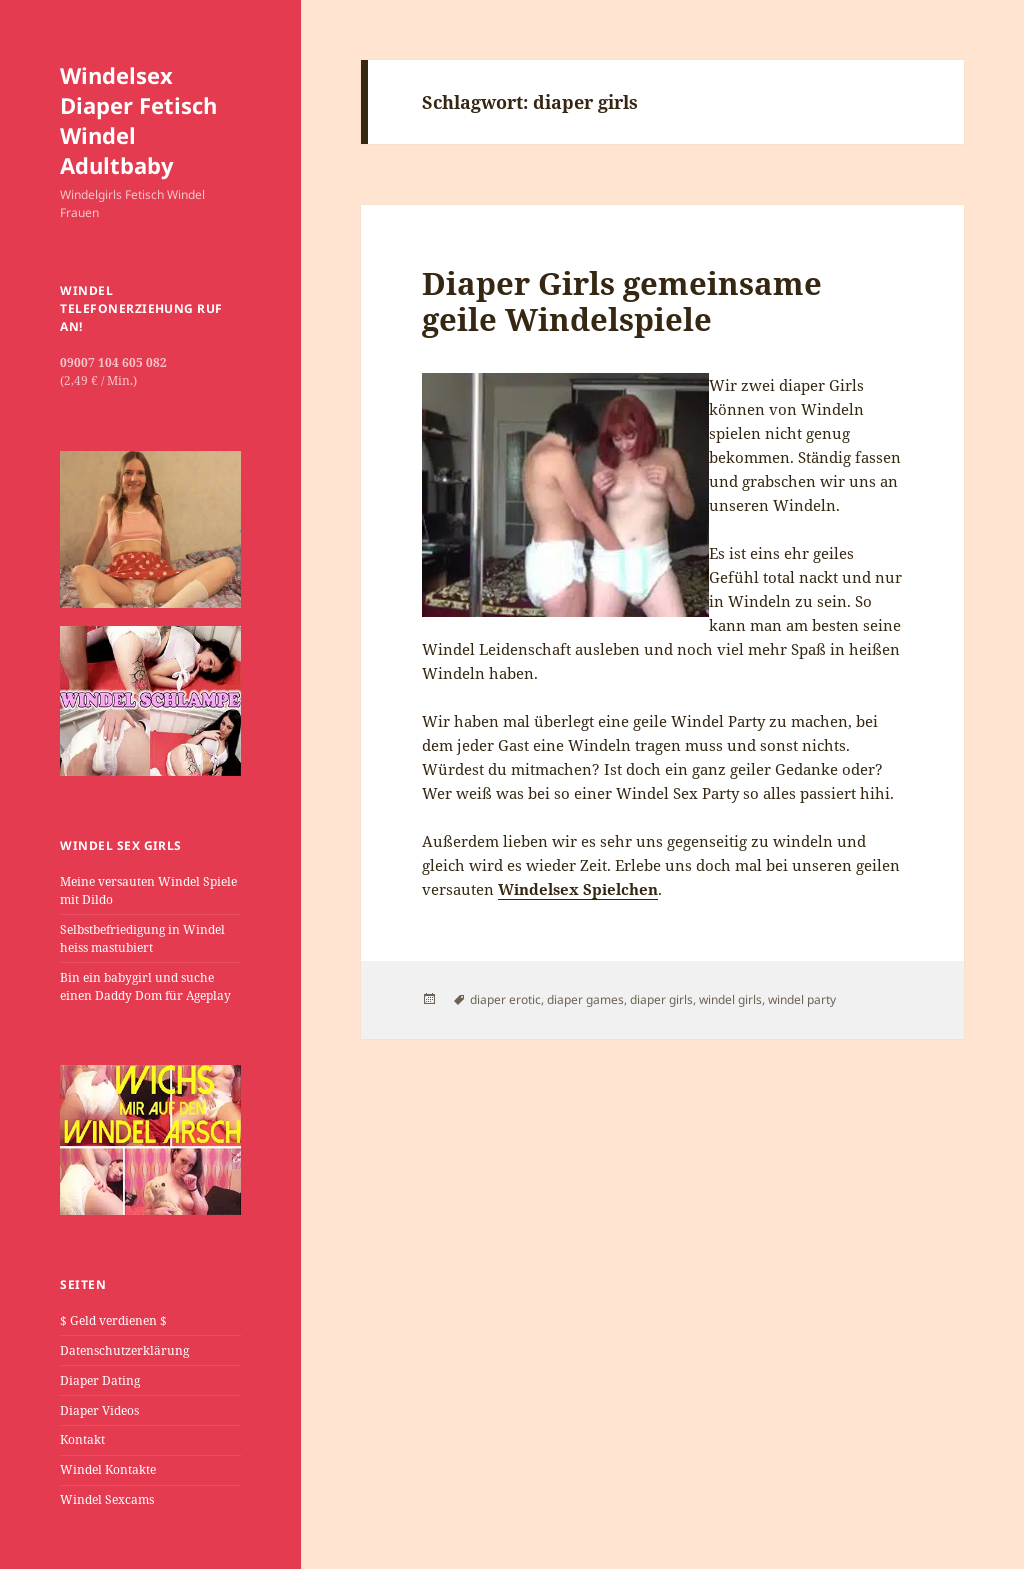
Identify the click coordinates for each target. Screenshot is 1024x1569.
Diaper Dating (100, 1380)
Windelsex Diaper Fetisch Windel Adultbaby (138, 120)
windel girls (730, 999)
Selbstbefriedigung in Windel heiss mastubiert (142, 938)
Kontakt (82, 1439)
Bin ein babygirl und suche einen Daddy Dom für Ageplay (145, 986)
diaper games (585, 999)
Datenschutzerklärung (124, 1350)
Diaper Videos (99, 1410)
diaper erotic (505, 999)
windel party (802, 999)
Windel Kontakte (108, 1469)
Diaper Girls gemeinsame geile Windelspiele (622, 301)
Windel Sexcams (107, 1499)
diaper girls (661, 999)
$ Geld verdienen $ (113, 1320)
